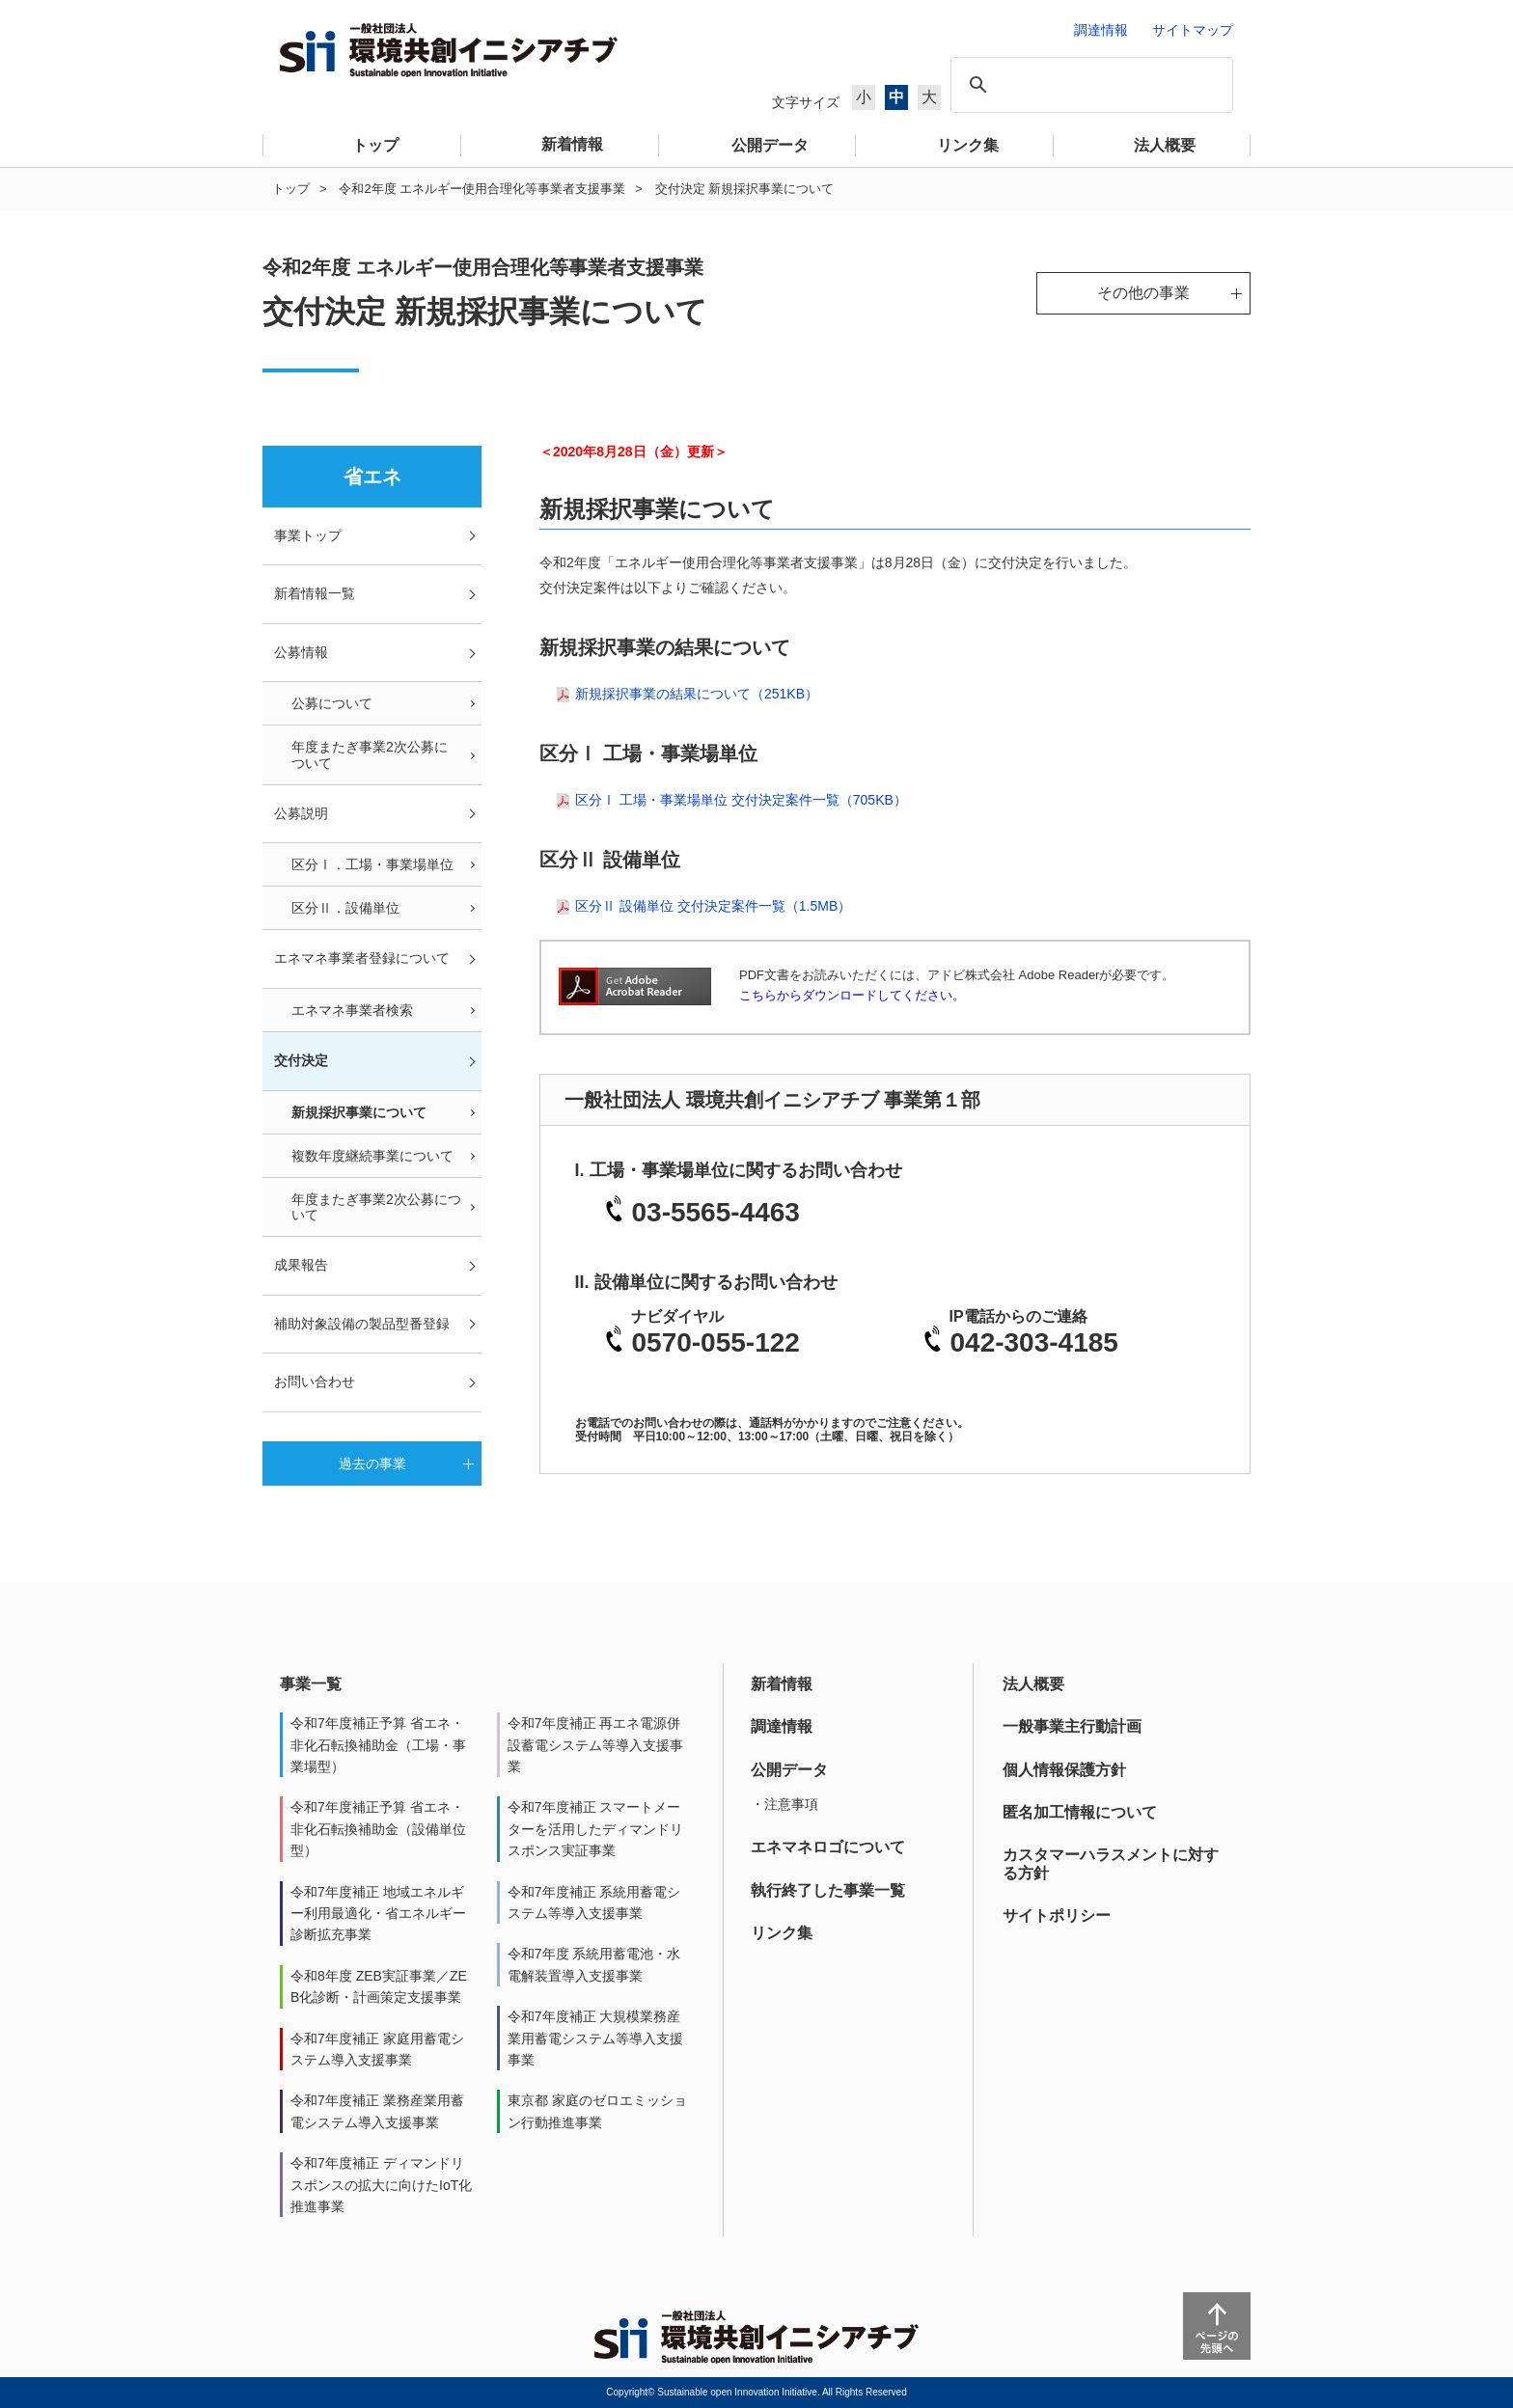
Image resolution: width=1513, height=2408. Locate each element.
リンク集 (781, 1933)
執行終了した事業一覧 (828, 1890)
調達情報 (781, 1726)
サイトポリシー (1057, 1915)
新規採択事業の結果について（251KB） (696, 693)
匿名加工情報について (1080, 1812)
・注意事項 (784, 1804)
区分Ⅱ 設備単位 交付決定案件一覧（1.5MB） (713, 906)
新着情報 (781, 1684)
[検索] (1088, 84)
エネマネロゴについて (828, 1847)
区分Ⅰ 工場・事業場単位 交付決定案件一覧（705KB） (741, 799)
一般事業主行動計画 (1072, 1726)
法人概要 (1033, 1684)
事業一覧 (311, 1684)
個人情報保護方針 (1064, 1770)
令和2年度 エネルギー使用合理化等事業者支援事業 (482, 188)
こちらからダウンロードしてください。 (852, 995)
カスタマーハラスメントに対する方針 (1111, 1863)
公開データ (789, 1770)
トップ (291, 188)
